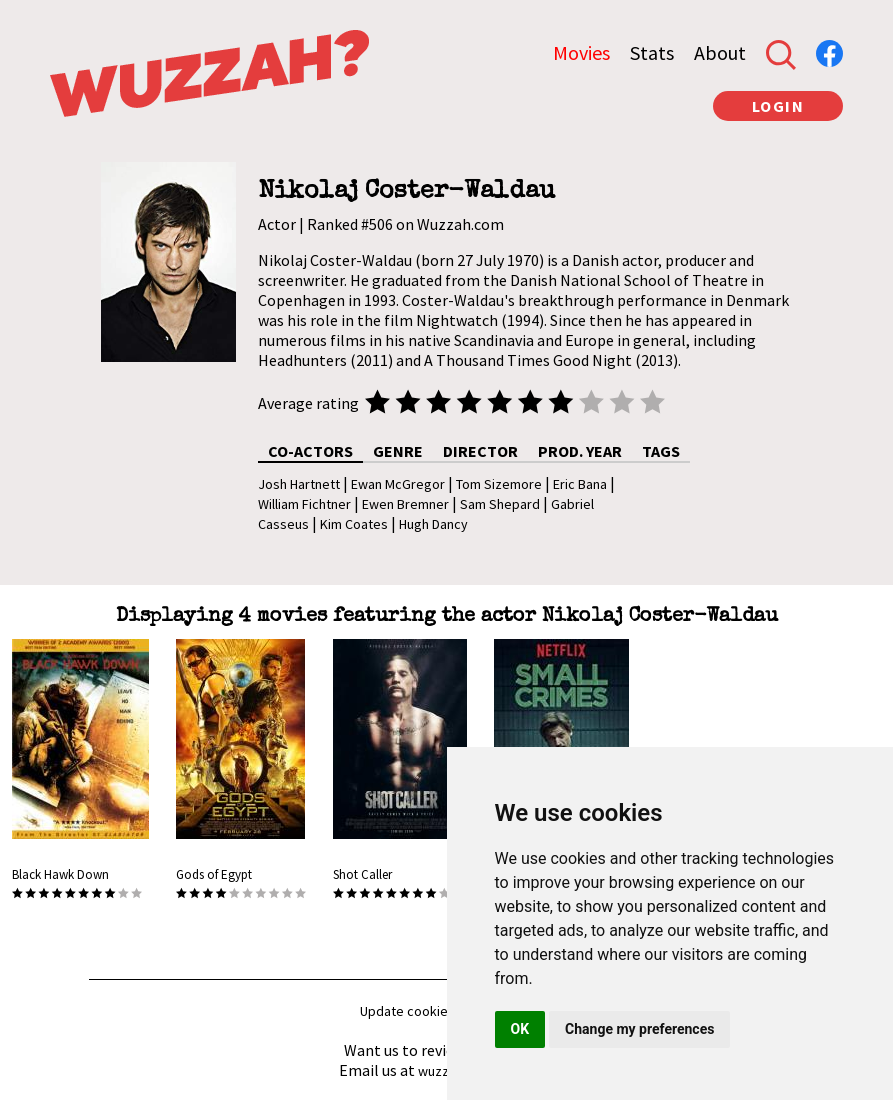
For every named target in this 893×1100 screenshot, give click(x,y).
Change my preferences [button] (639, 1029)
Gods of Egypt (214, 874)
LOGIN (778, 106)
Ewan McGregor (398, 484)
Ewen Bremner (405, 504)
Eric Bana (580, 484)
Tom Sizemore (499, 484)
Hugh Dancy (433, 524)
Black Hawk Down (60, 874)
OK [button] (520, 1029)
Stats (652, 52)
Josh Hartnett (299, 484)
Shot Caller (362, 874)
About (720, 52)
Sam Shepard (500, 504)
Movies (581, 52)
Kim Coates (354, 524)
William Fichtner (304, 504)
